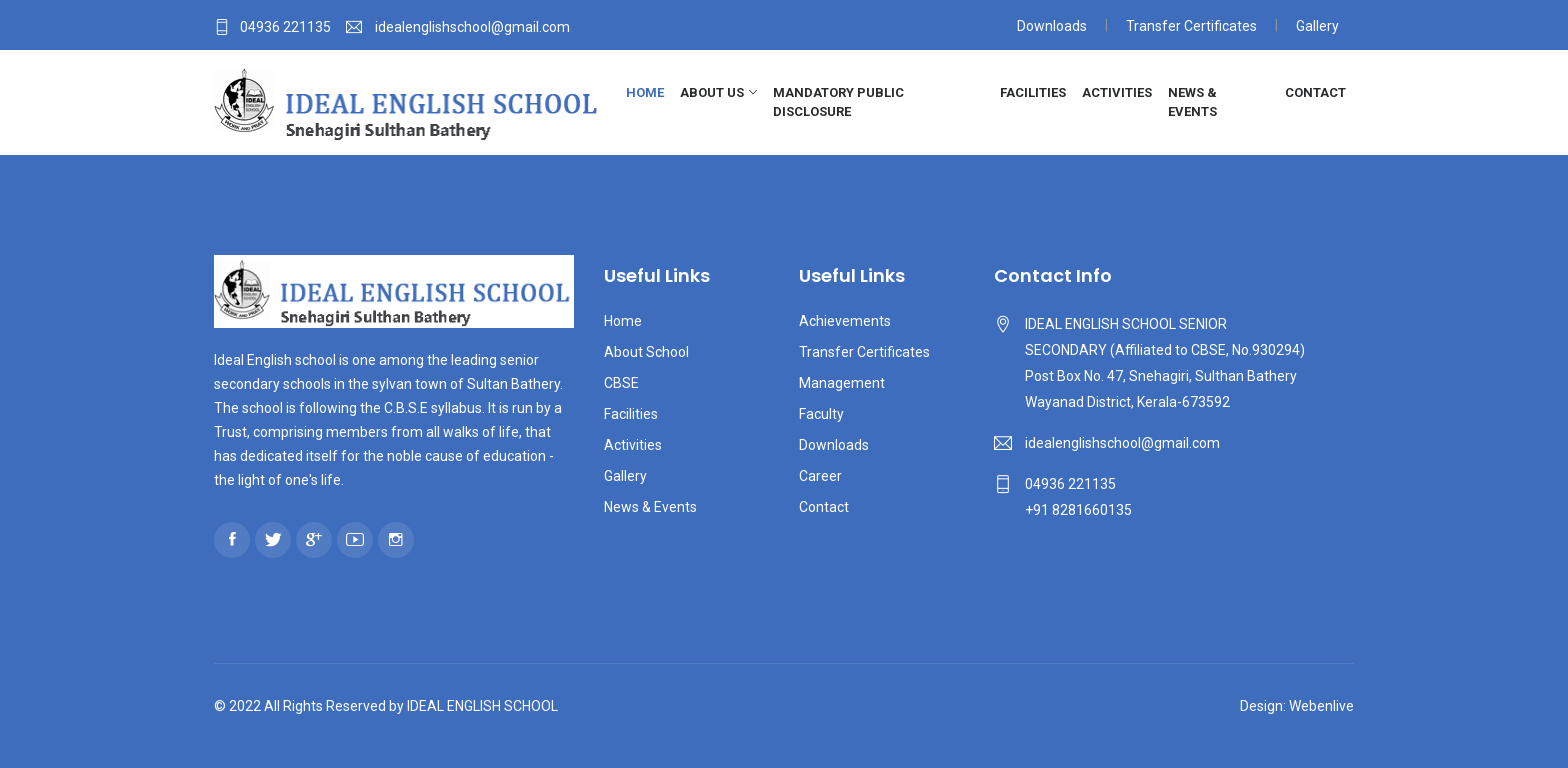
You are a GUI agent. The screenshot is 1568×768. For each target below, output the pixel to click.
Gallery (1317, 26)
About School (646, 352)
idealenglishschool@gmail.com (1122, 443)
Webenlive (1321, 706)
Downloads (1052, 26)
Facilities (1033, 92)
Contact (1315, 92)
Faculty (821, 414)
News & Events (1192, 102)
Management (842, 383)
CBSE (621, 383)
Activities (1117, 92)
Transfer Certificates (1191, 26)
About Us (712, 92)
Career (820, 476)
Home (645, 92)
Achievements (845, 321)
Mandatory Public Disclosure (838, 102)
